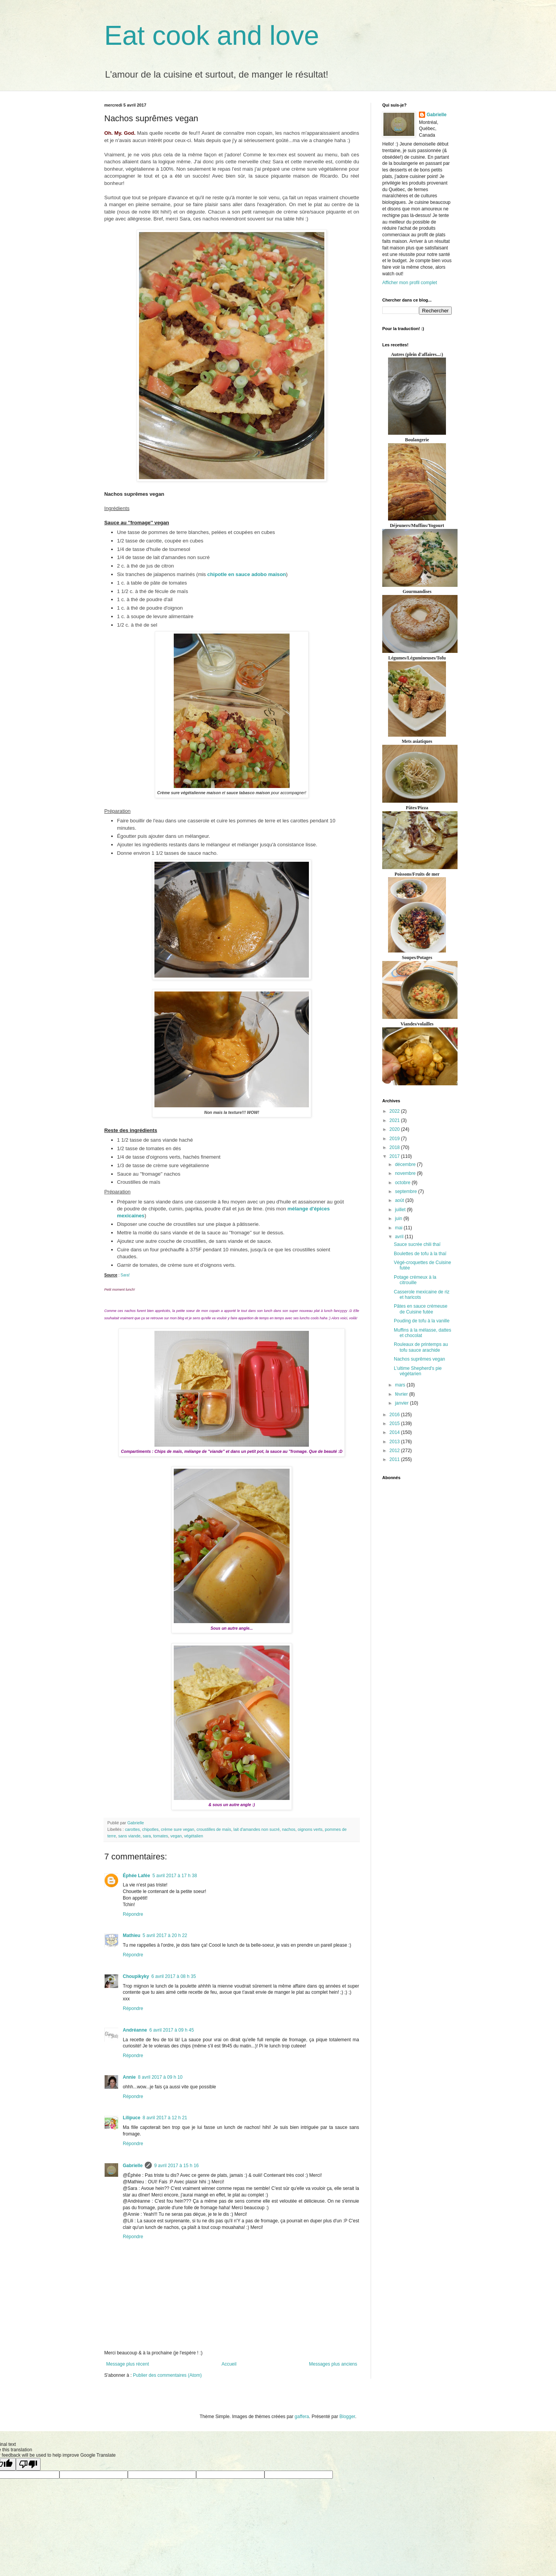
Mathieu (131, 1935)
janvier (402, 1403)
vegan (175, 1836)
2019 (395, 1138)
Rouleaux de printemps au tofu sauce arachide (421, 1347)
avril (400, 1236)
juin (399, 1218)
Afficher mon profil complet (409, 282)
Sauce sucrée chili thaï (417, 1244)
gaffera (302, 2416)
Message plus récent (127, 2364)
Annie (129, 2077)
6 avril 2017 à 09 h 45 (171, 2030)
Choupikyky (136, 1976)
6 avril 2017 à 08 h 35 (173, 1976)
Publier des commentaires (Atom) (167, 2375)
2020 (395, 1129)
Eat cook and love (211, 35)
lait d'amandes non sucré (257, 1829)
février (402, 1394)
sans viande (129, 1836)
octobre (403, 1182)
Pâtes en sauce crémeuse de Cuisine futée (421, 1308)
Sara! (125, 1275)
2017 (395, 1156)
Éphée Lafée (136, 1875)
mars (401, 1385)
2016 (395, 1414)
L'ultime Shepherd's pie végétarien (418, 1371)
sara (147, 1836)
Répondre (133, 1914)
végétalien (193, 1836)
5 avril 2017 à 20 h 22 (164, 1935)
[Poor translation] (28, 2464)
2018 (395, 1147)
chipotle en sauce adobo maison (246, 574)
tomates (160, 1836)
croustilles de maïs (214, 1829)
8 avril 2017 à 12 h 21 (164, 2117)
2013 (395, 1441)
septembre (406, 1191)
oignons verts (310, 1829)
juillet (401, 1209)
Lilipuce (131, 2117)
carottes (132, 1829)
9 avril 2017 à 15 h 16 (176, 2165)
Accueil (229, 2364)
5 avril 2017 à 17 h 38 (175, 1875)
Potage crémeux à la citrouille (415, 1279)
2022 (395, 1111)
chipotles (150, 1829)
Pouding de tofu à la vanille (421, 1321)
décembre (406, 1164)
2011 (395, 1459)
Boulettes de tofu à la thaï (420, 1253)
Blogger (347, 2416)
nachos (288, 1829)
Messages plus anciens (333, 2364)
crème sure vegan (177, 1829)
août (400, 1200)
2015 (395, 1423)
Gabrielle (132, 2165)
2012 (395, 1450)
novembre (406, 1173)
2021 (395, 1120)
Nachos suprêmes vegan (419, 1359)
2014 (395, 1432)
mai (399, 1227)
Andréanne (135, 2030)
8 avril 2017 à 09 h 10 (160, 2077)
